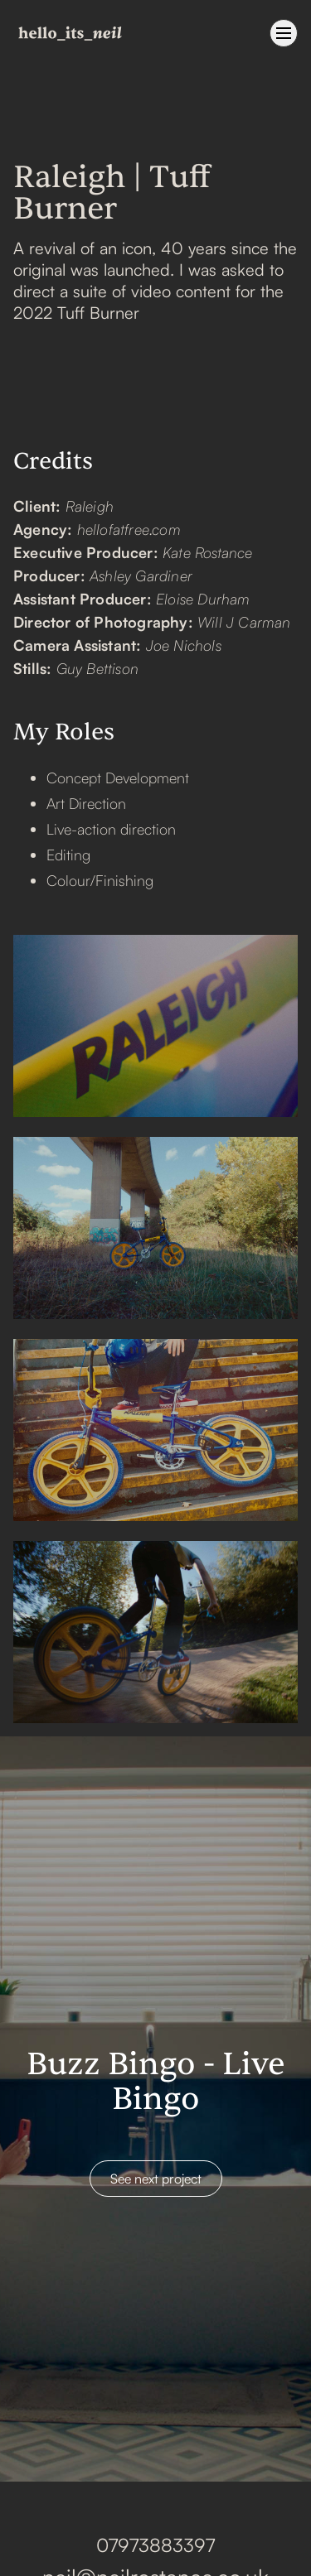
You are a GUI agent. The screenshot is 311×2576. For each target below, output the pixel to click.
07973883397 (155, 2545)
